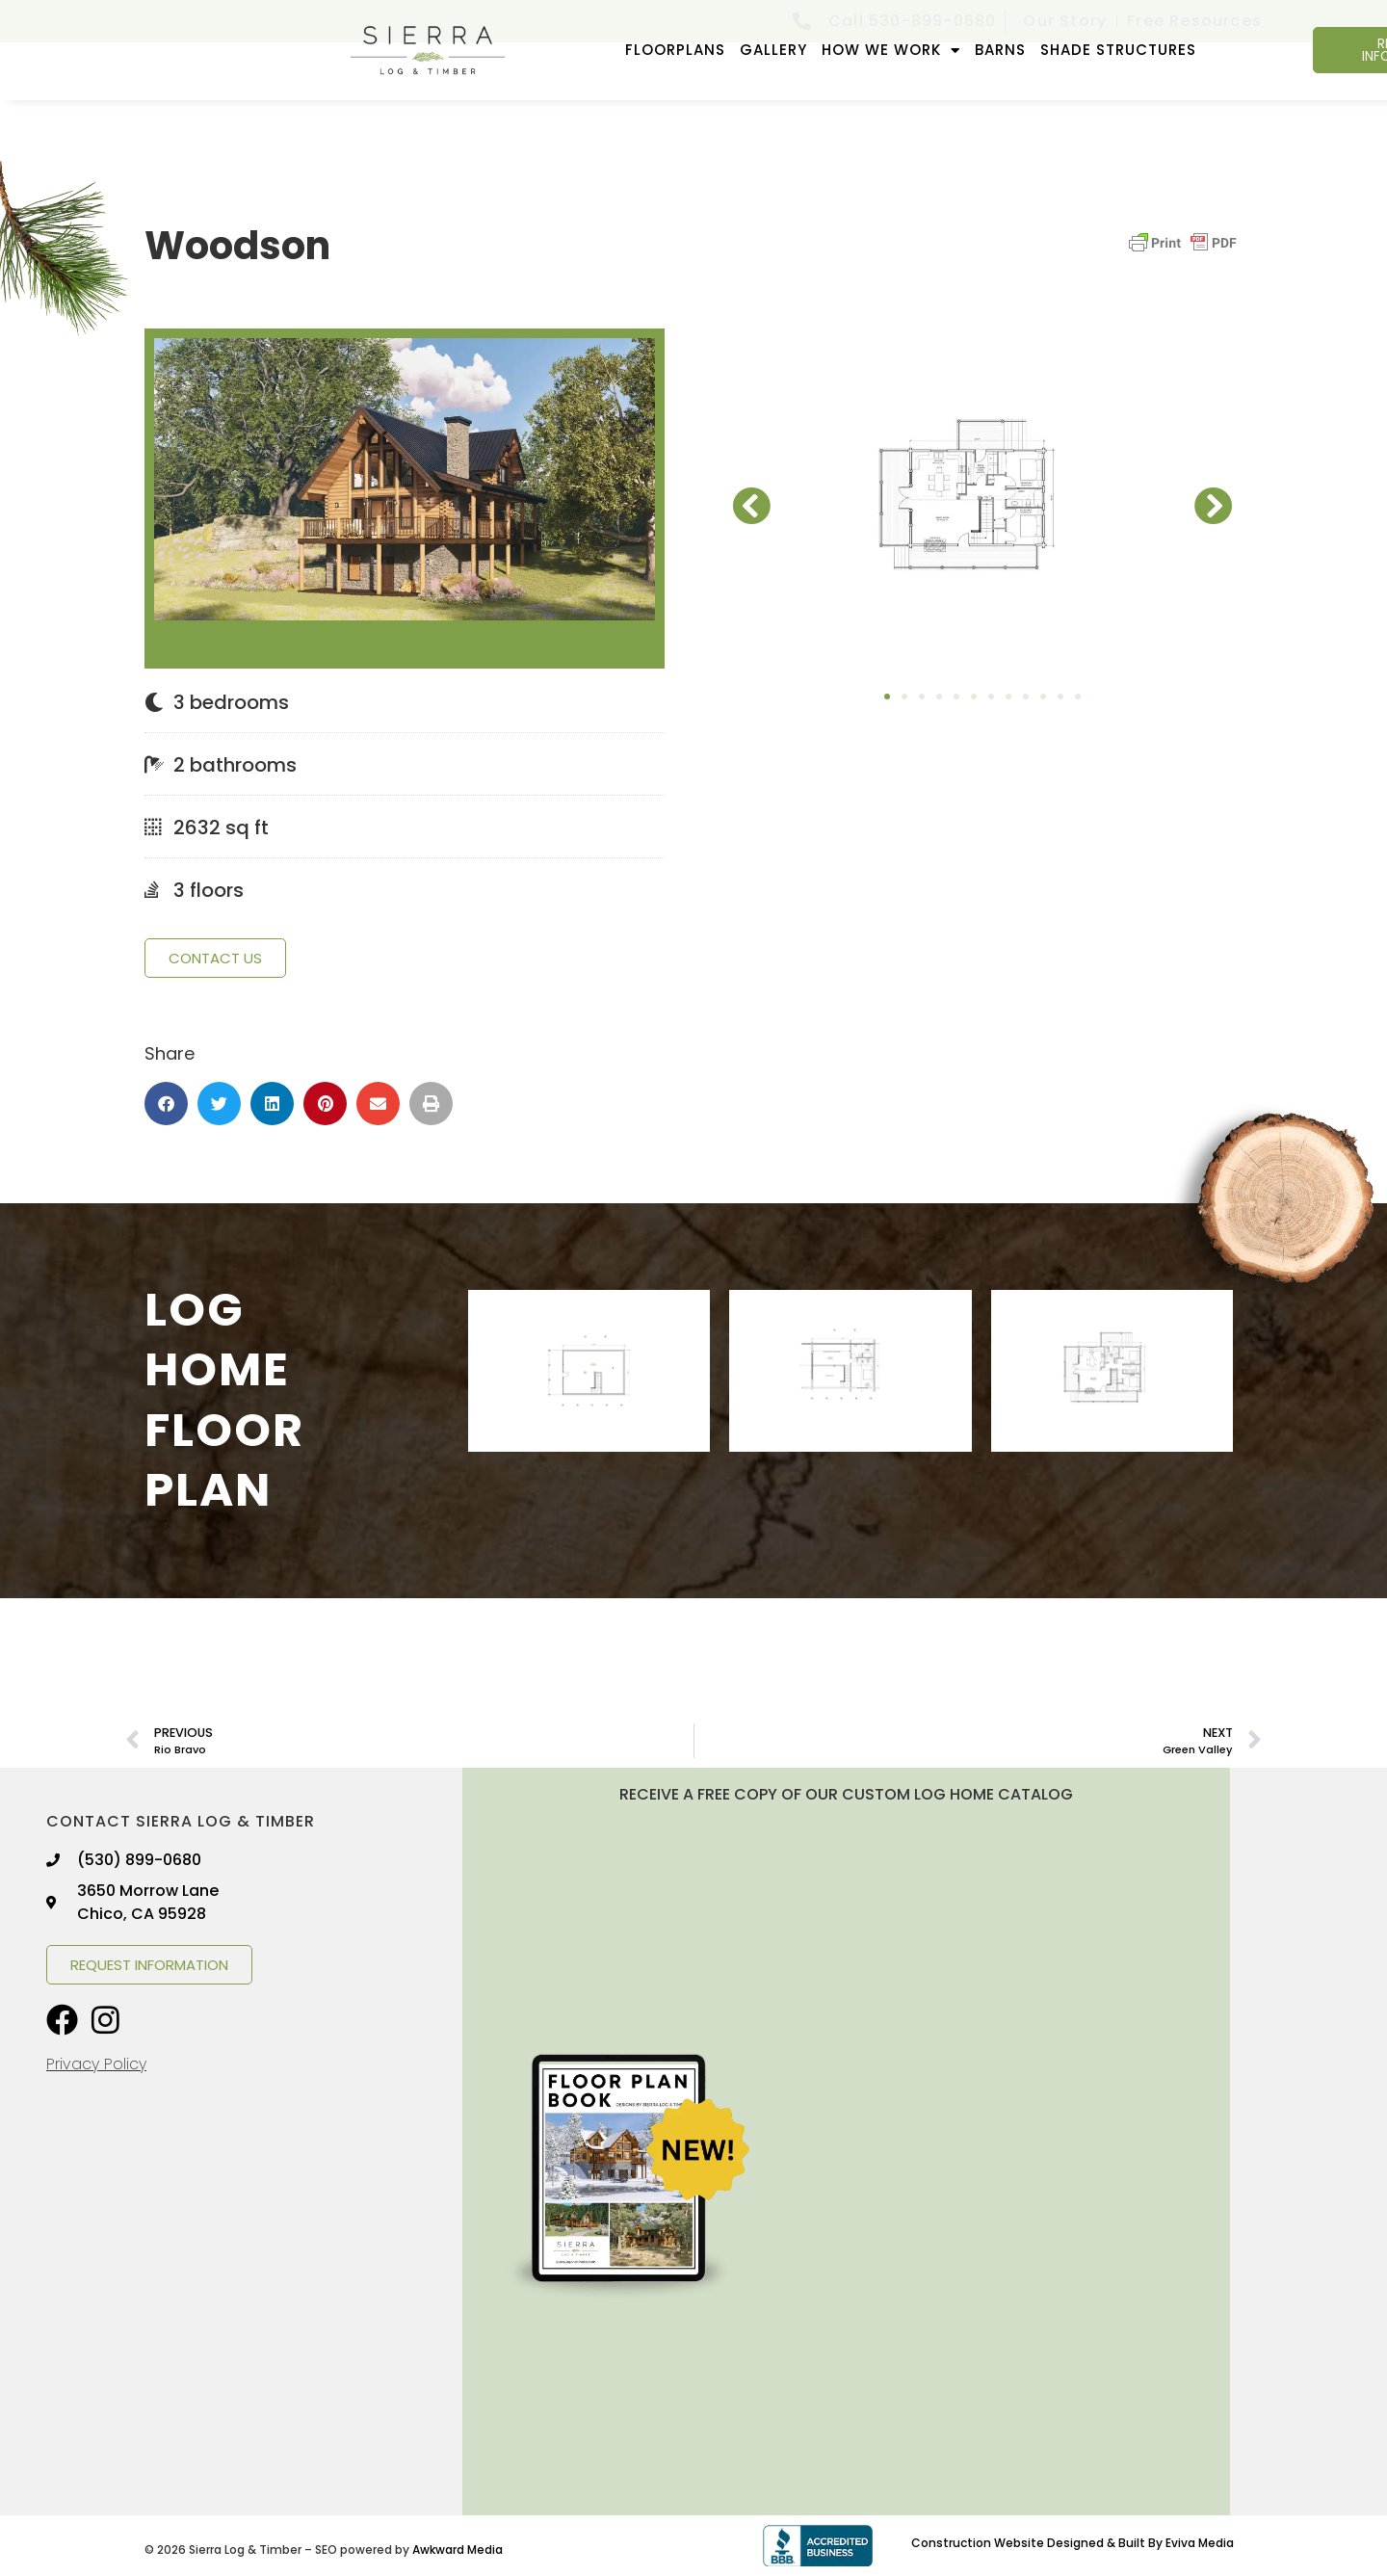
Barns (1000, 49)
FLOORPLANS (675, 49)
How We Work (891, 50)
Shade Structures (1118, 49)
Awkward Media (457, 2549)
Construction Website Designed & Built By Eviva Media (1072, 2543)
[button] (166, 1103)
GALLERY (773, 49)
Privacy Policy (96, 2064)
